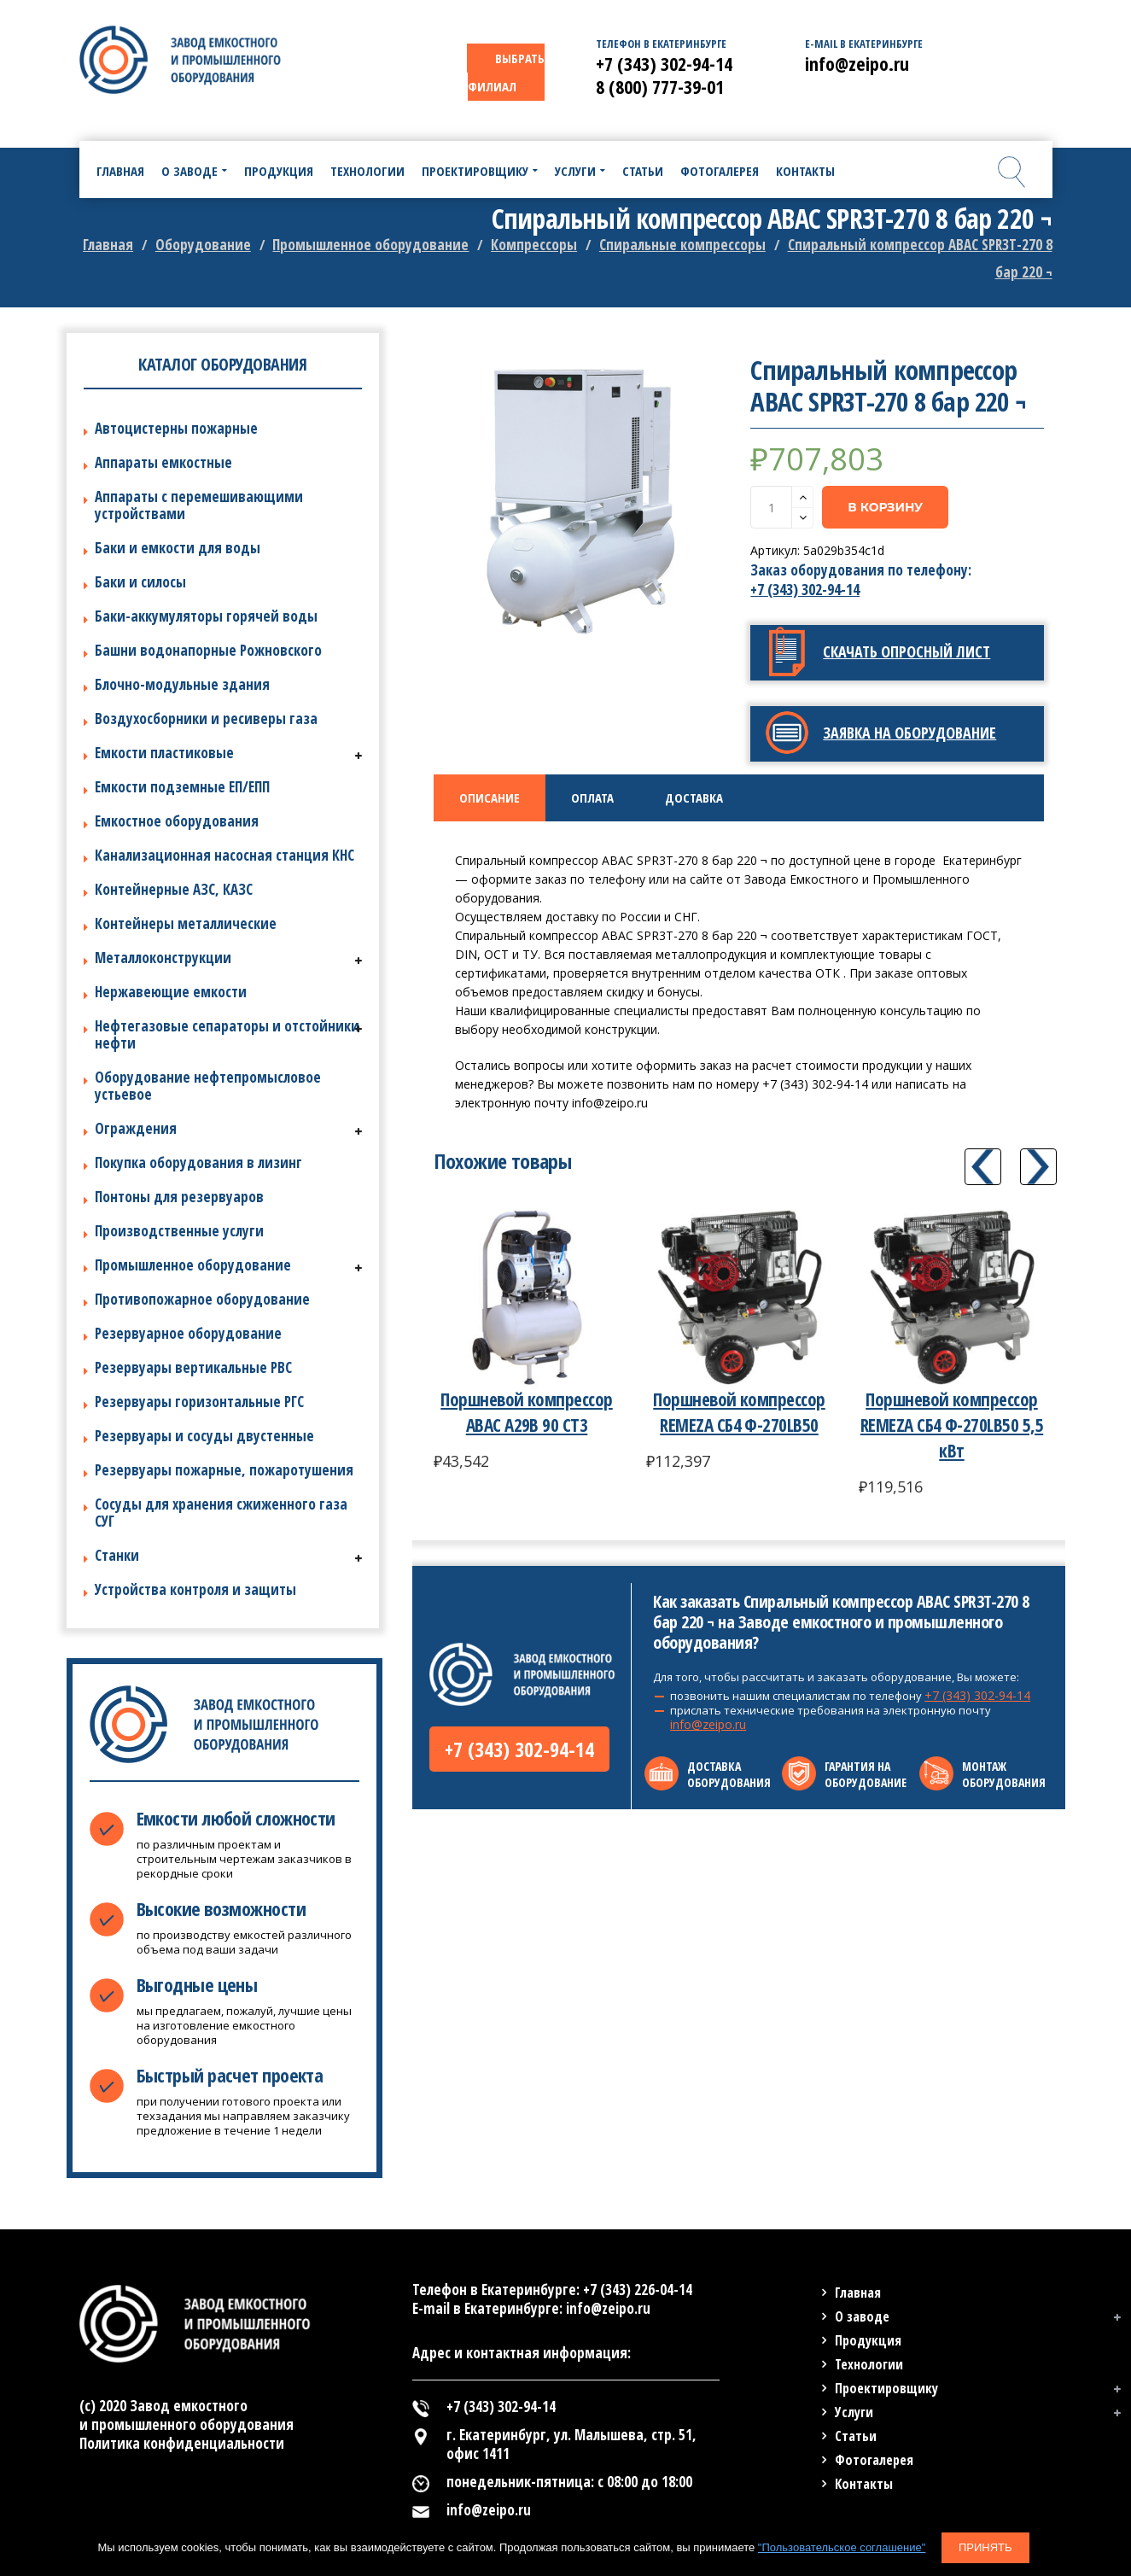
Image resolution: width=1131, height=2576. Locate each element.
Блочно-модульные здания (182, 684)
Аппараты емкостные (163, 462)
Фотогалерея (874, 2459)
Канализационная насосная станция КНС (224, 855)
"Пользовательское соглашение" (841, 2547)
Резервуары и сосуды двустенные (204, 1436)
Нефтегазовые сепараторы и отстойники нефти (227, 1034)
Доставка (694, 797)
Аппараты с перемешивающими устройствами (199, 505)
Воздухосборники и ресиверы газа (206, 718)
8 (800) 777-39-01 (660, 86)
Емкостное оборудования (177, 821)
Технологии (869, 2364)
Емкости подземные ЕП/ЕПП (182, 787)
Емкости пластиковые (164, 752)
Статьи (856, 2436)
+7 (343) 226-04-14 (637, 2289)
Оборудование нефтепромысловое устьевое (208, 1085)
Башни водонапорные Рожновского (208, 650)
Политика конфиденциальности (181, 2443)
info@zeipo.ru (708, 1724)
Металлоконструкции (163, 957)
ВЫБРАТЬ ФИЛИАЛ (506, 72)
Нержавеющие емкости (171, 992)
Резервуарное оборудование (188, 1333)
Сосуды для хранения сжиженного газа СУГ (221, 1512)
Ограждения (136, 1128)
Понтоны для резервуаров (179, 1196)
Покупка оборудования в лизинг (198, 1162)
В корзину (885, 507)
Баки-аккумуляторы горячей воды (206, 616)
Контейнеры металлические (186, 923)
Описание (489, 797)
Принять (985, 2547)
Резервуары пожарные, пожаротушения (224, 1470)
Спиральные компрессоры (682, 244)
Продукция (868, 2340)
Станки (117, 1555)
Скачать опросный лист (906, 651)
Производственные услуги (179, 1231)
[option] (580, 501)
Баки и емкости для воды (177, 548)
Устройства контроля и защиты (195, 1589)
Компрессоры (534, 244)
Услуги (854, 2412)
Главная (108, 244)
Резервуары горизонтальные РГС (199, 1401)
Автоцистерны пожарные (176, 428)
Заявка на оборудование (909, 732)
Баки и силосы (140, 582)
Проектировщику (886, 2388)
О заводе (862, 2316)
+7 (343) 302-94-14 (805, 589)
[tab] (489, 797)
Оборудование (203, 244)
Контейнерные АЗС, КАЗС (174, 889)
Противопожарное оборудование (202, 1299)
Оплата (592, 797)
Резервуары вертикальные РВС (193, 1367)
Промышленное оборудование (370, 244)
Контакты (864, 2483)
